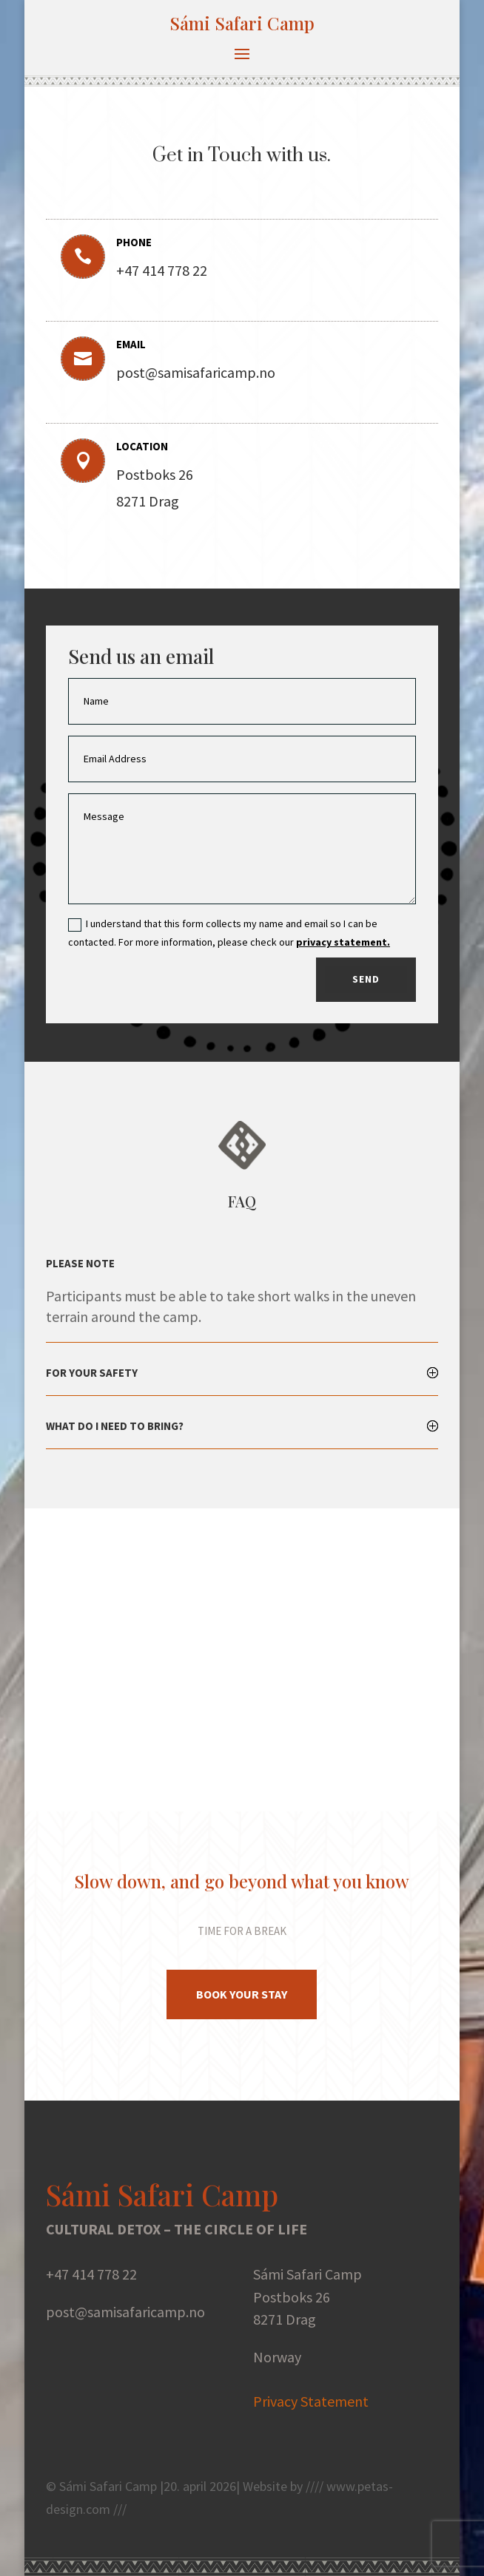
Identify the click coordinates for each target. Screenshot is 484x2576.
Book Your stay (241, 1994)
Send (366, 979)
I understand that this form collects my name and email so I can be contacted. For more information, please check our (229, 933)
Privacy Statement (311, 2401)
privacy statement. (343, 942)
